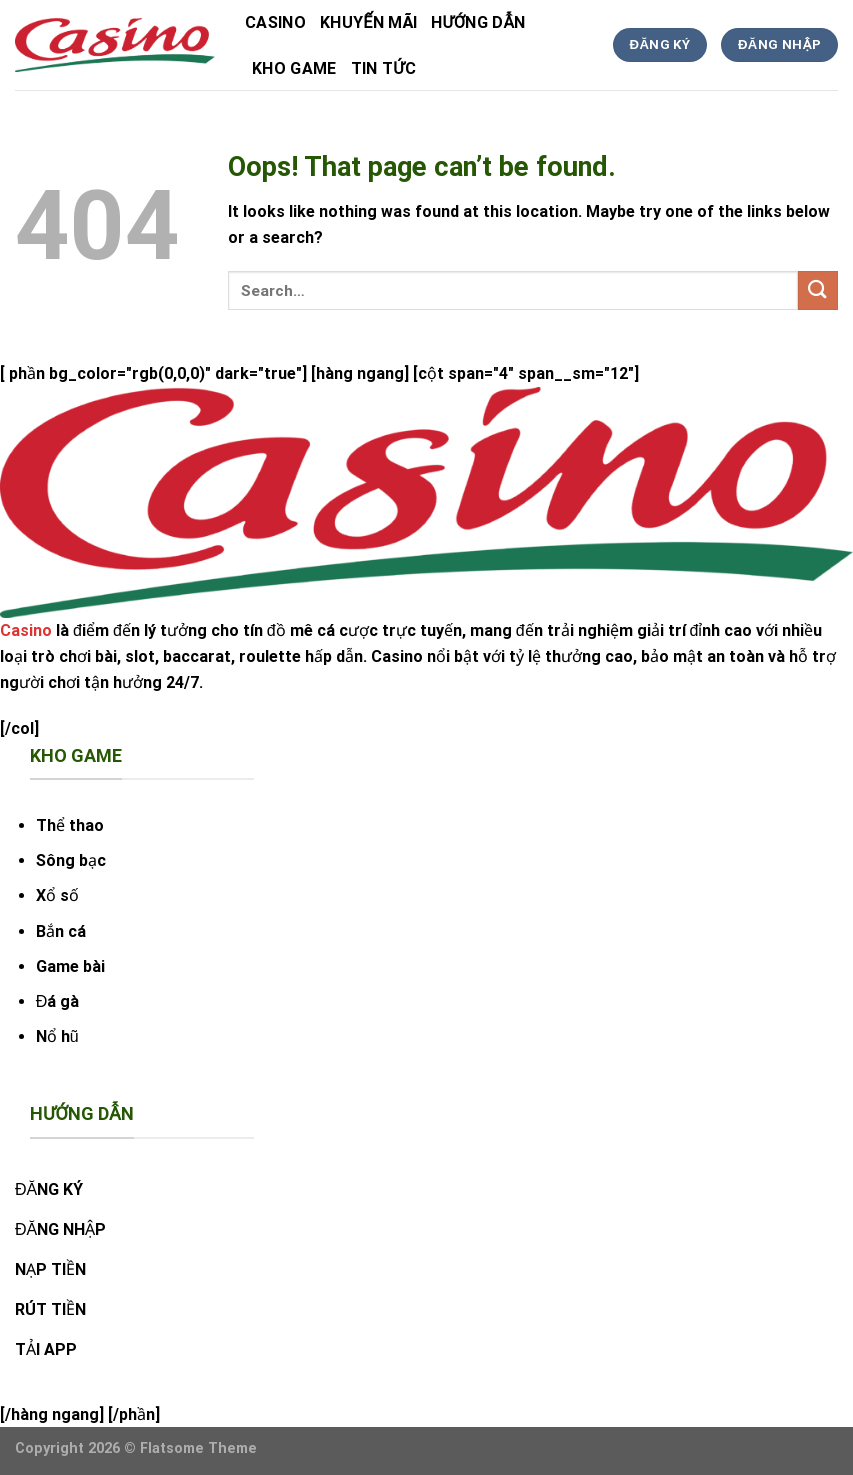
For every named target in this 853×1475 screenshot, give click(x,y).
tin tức (383, 68)
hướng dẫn (478, 22)
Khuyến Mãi (368, 22)
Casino (275, 22)
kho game (294, 68)
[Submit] (818, 290)
